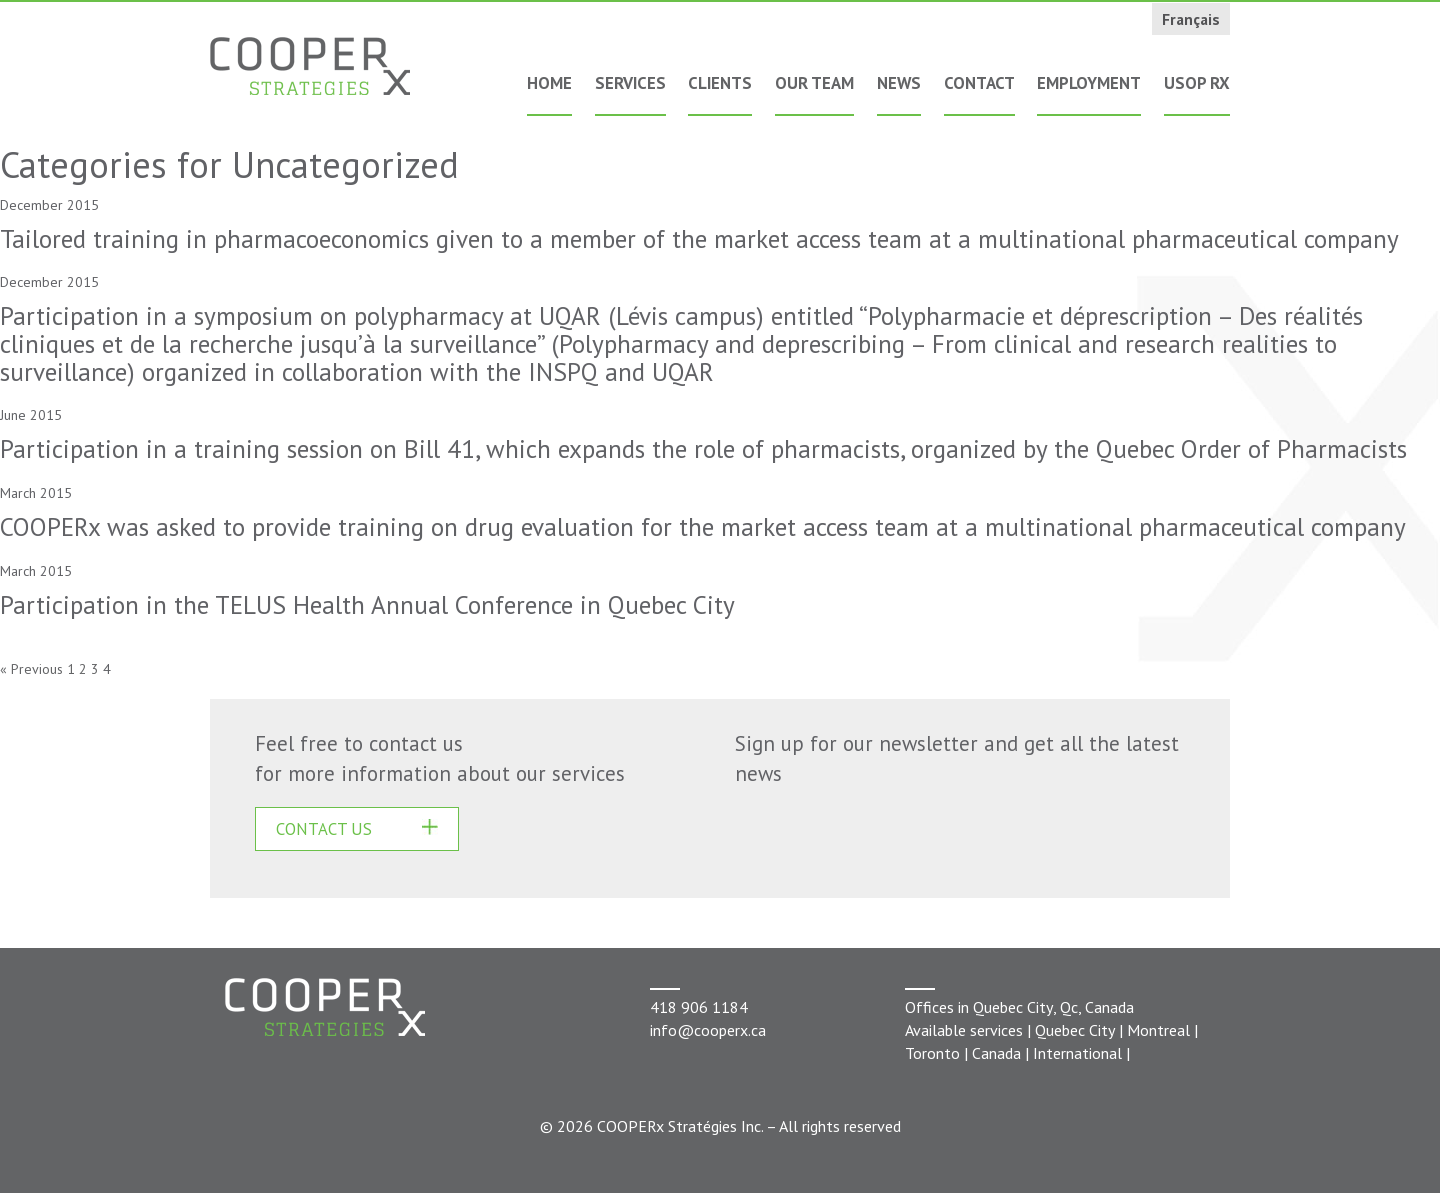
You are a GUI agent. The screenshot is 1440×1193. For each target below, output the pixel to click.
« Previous (31, 669)
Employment (1089, 83)
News (899, 83)
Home (549, 83)
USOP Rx (1197, 83)
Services (630, 83)
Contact (979, 83)
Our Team (814, 83)
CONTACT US (324, 829)
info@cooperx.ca (708, 1030)
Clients (720, 83)
